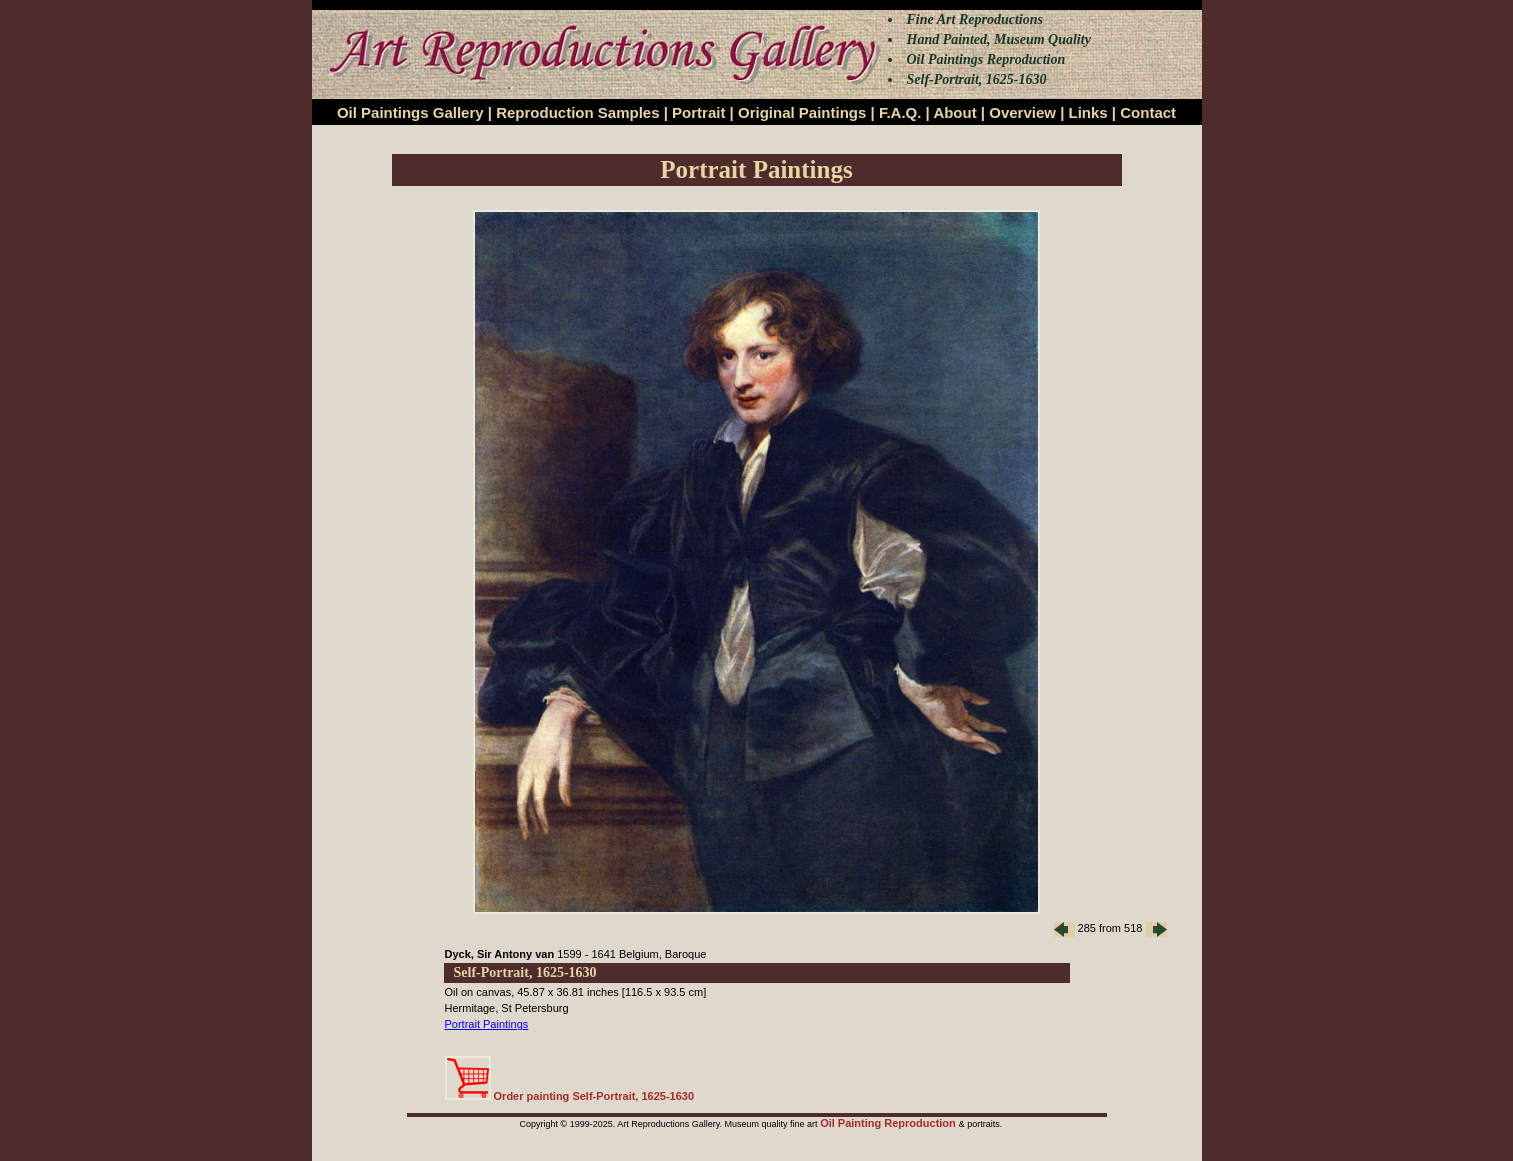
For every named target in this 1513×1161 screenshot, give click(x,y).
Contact (1148, 112)
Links (1088, 112)
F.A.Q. (900, 112)
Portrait (698, 112)
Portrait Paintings (487, 1024)
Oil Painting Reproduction (889, 1123)
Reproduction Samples (577, 112)
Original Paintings (802, 112)
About (954, 112)
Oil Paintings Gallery (410, 112)
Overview (1022, 112)
